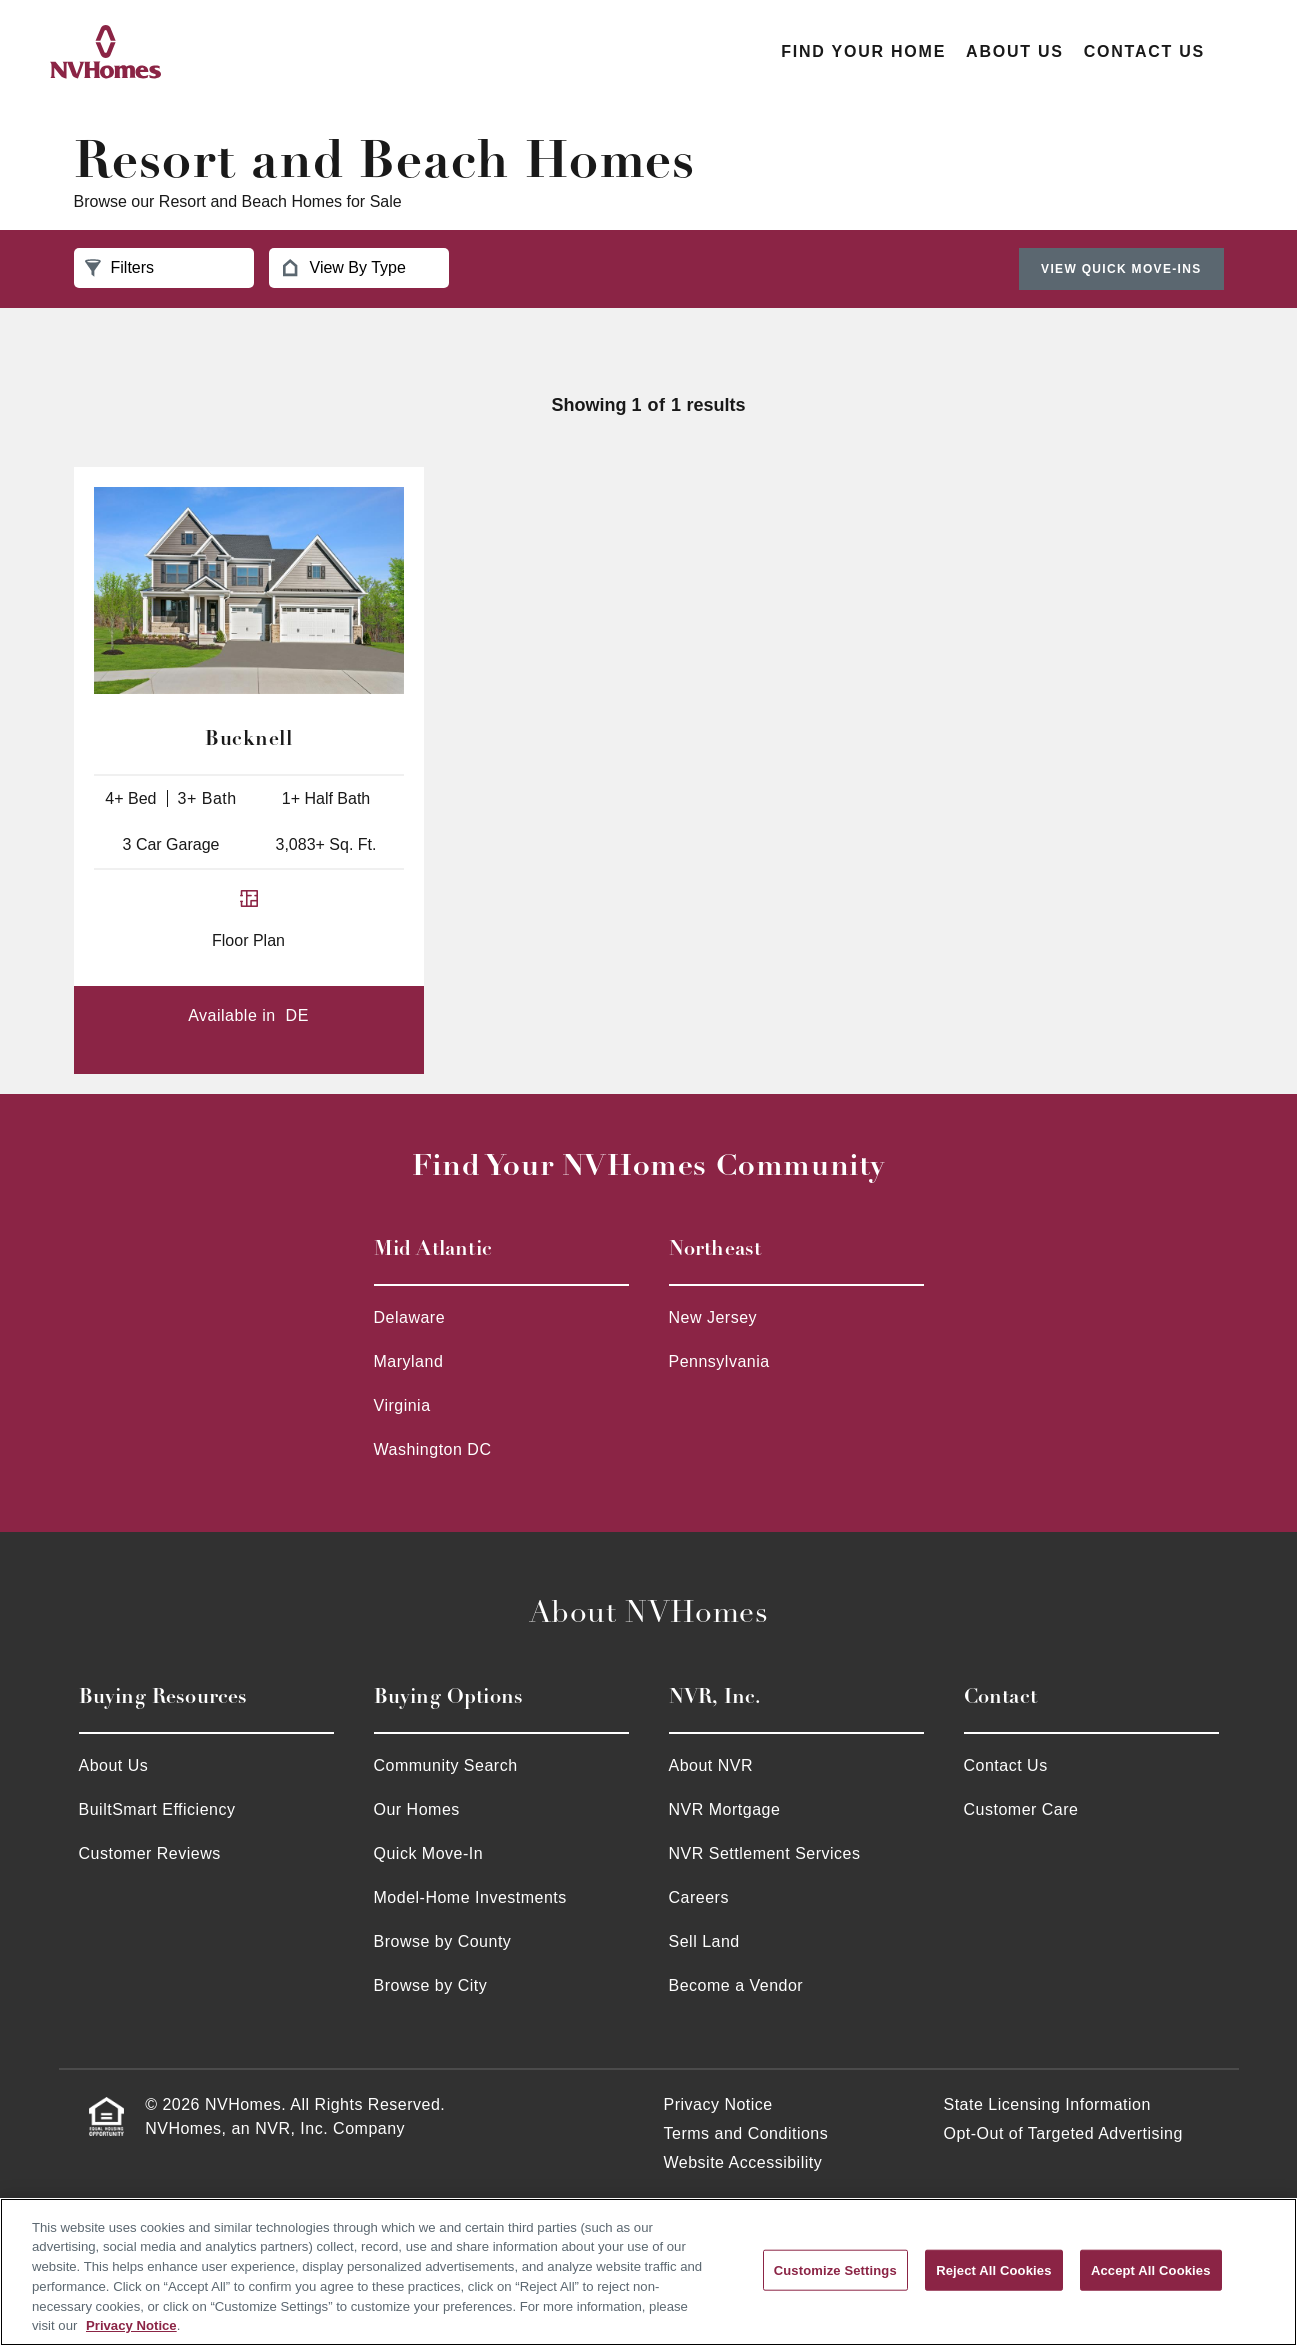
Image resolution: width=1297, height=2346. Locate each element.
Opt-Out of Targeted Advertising (1063, 2133)
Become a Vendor (736, 1985)
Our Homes (417, 1809)
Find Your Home (863, 51)
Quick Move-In (429, 1853)
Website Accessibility (743, 2162)
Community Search (446, 1765)
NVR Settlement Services (765, 1853)
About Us (1015, 51)
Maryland (409, 1361)
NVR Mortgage (725, 1809)
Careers (699, 1897)
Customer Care (1021, 1809)
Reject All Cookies (993, 2269)
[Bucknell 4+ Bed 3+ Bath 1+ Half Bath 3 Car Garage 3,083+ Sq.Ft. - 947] (249, 590)
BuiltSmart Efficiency (157, 1809)
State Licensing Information (1047, 2104)
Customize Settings (835, 2269)
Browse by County (443, 1941)
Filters (120, 268)
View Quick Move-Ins (1121, 269)
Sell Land (704, 1941)
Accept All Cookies (1151, 2269)
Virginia (402, 1405)
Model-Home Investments (470, 1897)
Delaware (410, 1317)
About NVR (711, 1765)
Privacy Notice (718, 2104)
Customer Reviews (150, 1853)
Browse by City (431, 1985)
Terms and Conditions (746, 2133)
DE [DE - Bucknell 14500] (297, 1015)
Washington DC (433, 1449)
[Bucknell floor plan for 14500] (249, 928)
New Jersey (713, 1317)
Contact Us (1144, 51)
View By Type (343, 268)
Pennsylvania (719, 1361)
